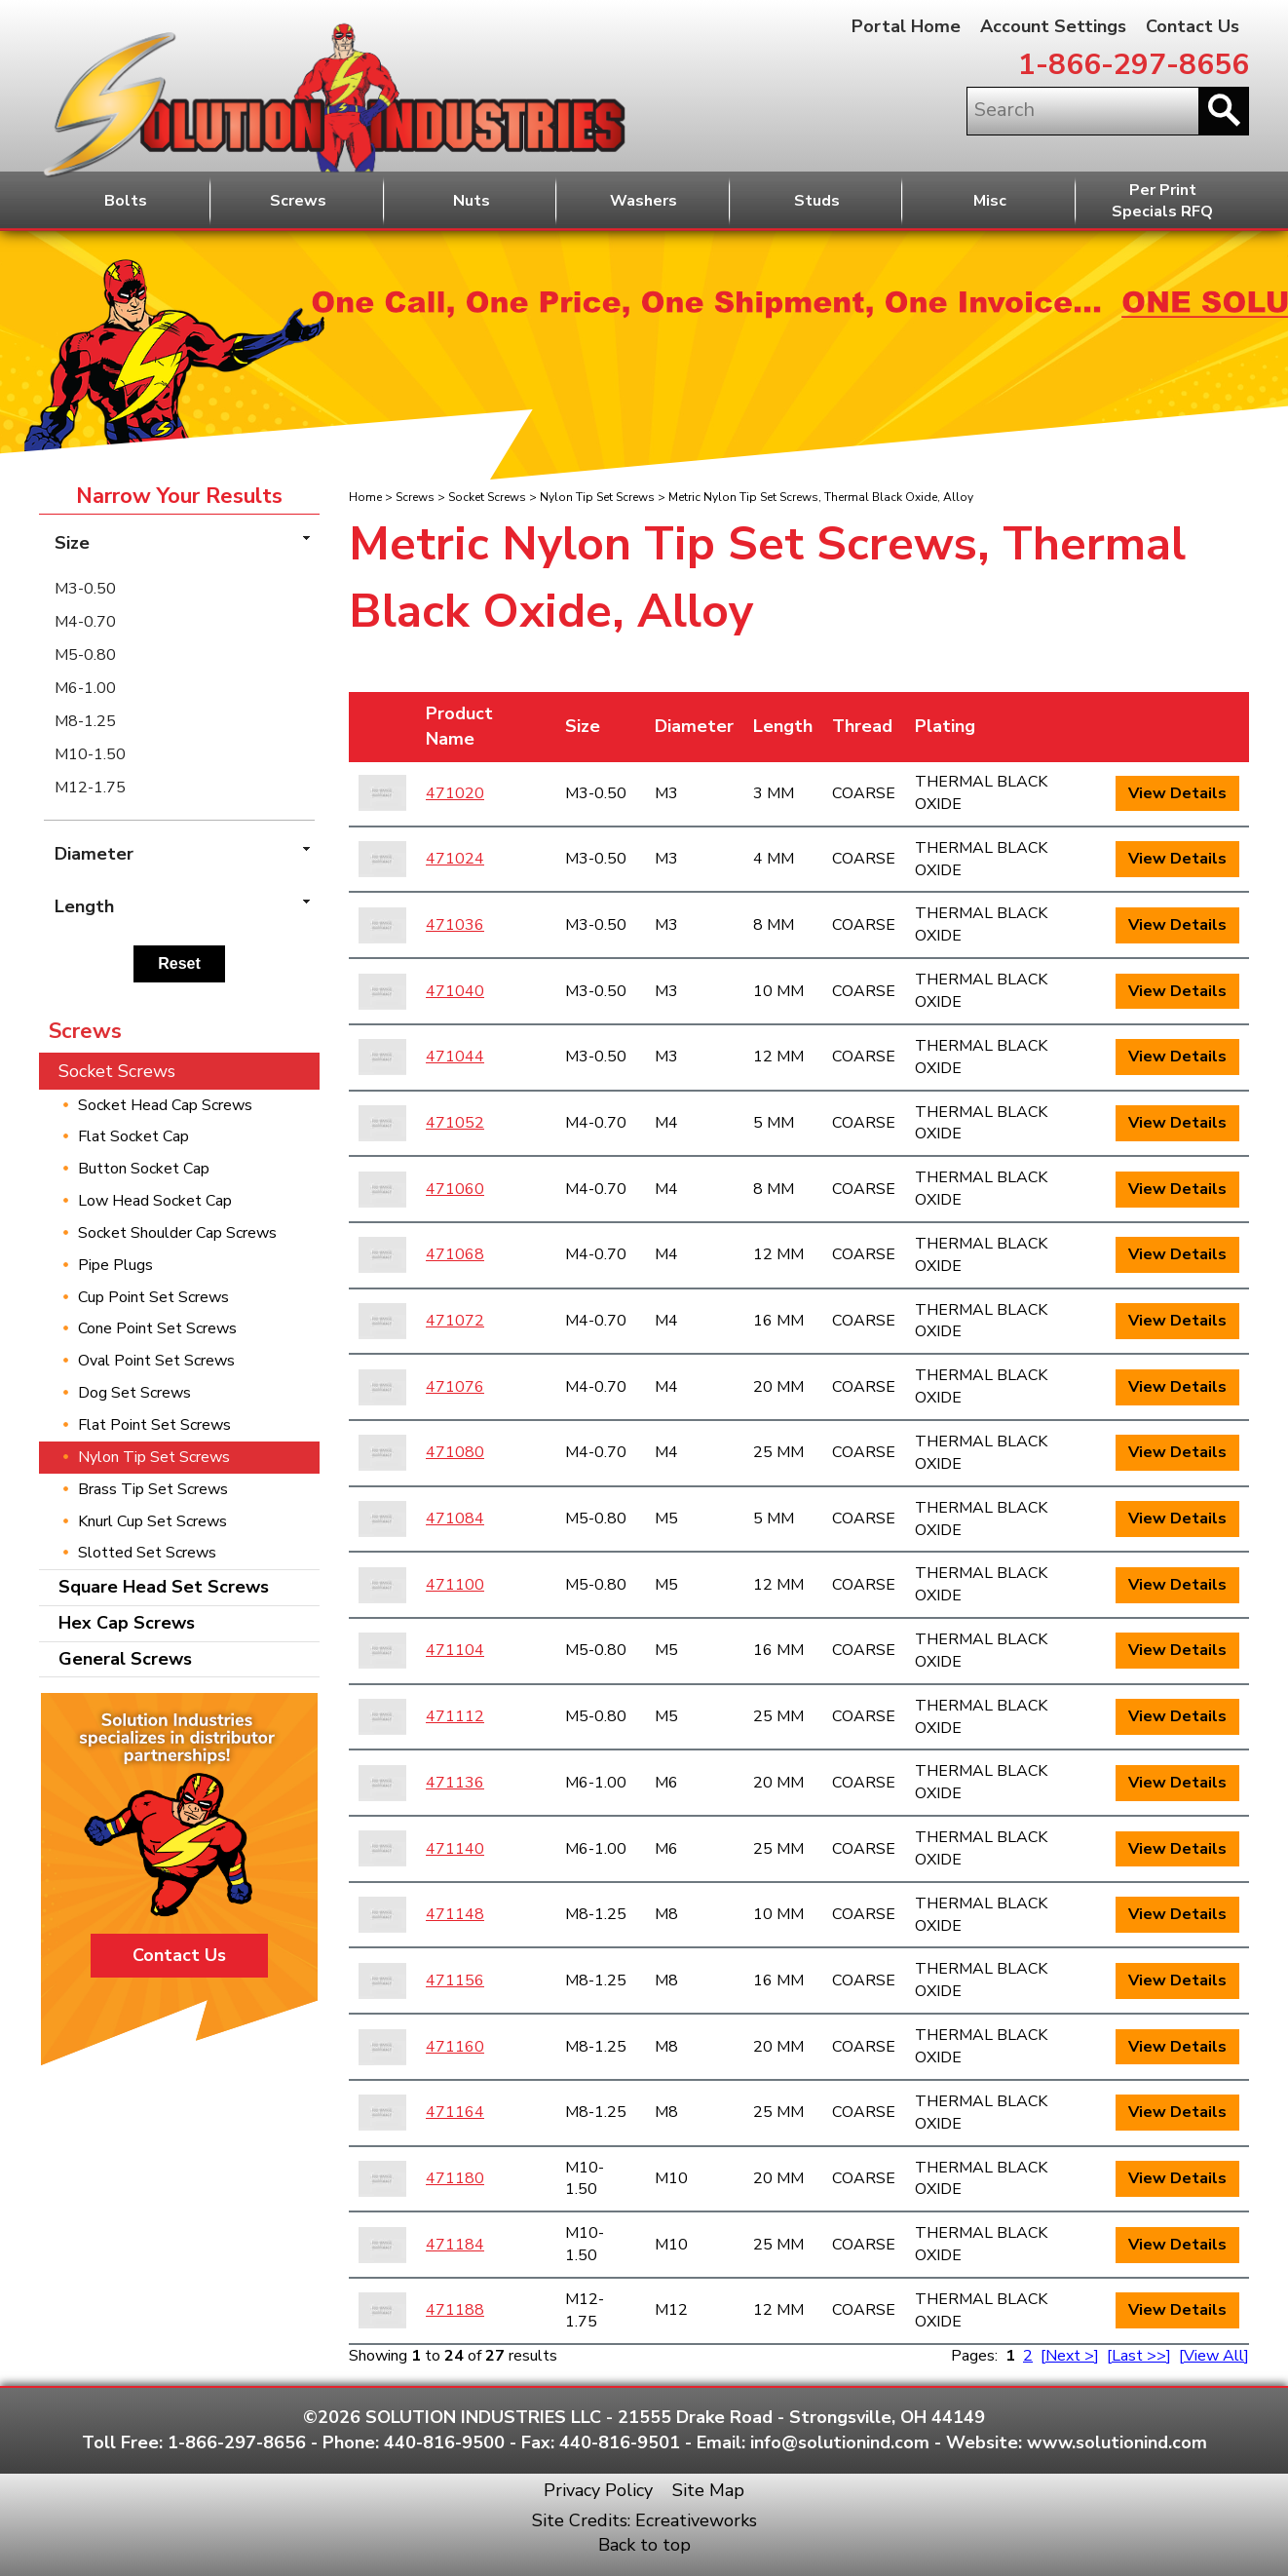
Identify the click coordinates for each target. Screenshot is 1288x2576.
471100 (455, 1585)
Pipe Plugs (115, 1265)
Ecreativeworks (696, 2520)
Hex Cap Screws (126, 1622)
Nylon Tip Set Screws (597, 497)
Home (365, 497)
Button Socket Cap (143, 1168)
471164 (455, 2112)
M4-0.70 (85, 622)
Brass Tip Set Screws (153, 1489)
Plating (945, 726)
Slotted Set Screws (147, 1552)
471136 (455, 1782)
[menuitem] (179, 588)
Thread (862, 726)
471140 (455, 1849)
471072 (455, 1320)
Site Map (708, 2490)
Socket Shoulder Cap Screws (177, 1233)
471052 (455, 1123)
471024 (455, 858)
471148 (455, 1914)
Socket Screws (487, 497)
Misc (989, 200)
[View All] (1214, 2355)
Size (582, 726)
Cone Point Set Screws (157, 1328)
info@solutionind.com (839, 2442)
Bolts (125, 200)
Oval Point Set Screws (156, 1360)
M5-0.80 (85, 655)
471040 (455, 991)
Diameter (694, 726)
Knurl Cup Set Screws (152, 1521)
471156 (455, 1980)
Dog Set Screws (134, 1392)
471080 (455, 1452)
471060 (455, 1189)
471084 (455, 1518)
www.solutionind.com (1117, 2442)
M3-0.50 (85, 588)
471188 (455, 2310)
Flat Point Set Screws (154, 1425)
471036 (455, 925)
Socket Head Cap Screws (165, 1105)
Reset (179, 963)
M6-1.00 (85, 688)
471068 (455, 1254)
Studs (817, 200)
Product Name (459, 726)
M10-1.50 (90, 754)
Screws (298, 200)
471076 (455, 1387)
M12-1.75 (90, 787)
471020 (455, 793)
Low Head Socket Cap (155, 1200)
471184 (455, 2244)
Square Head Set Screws (163, 1586)
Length (783, 726)
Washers (643, 200)
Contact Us (1192, 26)
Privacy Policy (598, 2490)
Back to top (644, 2545)
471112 (455, 1716)
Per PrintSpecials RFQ (1162, 201)
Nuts (471, 200)
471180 (455, 2178)
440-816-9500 (444, 2442)
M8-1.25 (85, 721)
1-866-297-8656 (1133, 65)
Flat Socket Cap (133, 1136)
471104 (455, 1650)
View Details (1177, 793)
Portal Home (906, 26)
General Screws (125, 1659)
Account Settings (1053, 26)
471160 (455, 2046)
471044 (455, 1056)
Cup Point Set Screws (153, 1297)
